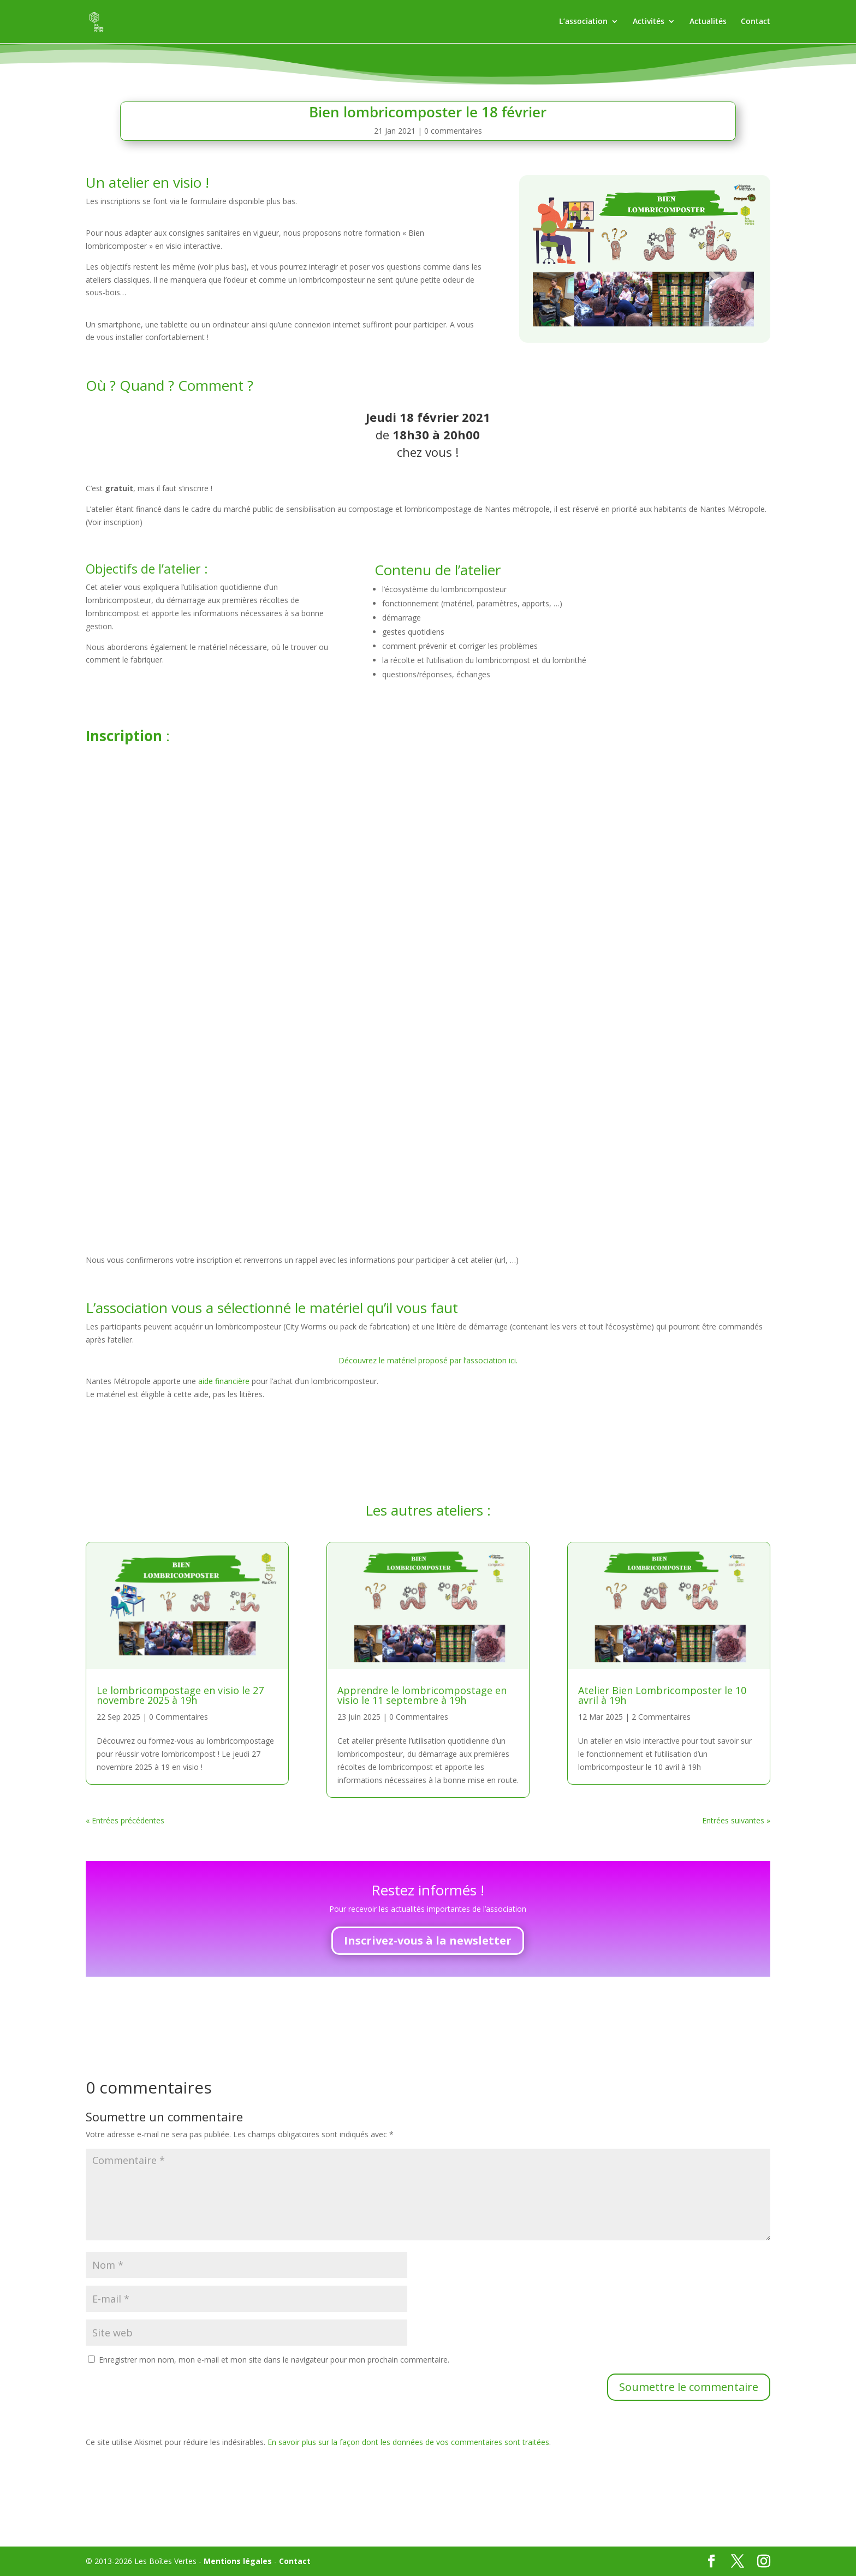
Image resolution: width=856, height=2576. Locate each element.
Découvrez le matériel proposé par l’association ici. (428, 1360)
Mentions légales (238, 2561)
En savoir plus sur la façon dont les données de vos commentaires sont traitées (408, 2442)
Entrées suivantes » (736, 1820)
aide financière (225, 1381)
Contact (755, 22)
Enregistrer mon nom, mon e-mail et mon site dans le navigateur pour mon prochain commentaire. (274, 2359)
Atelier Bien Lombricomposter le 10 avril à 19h (662, 1695)
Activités (648, 22)
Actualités (708, 22)
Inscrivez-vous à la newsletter (428, 1940)
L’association (583, 22)
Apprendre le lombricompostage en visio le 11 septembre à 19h (422, 1695)
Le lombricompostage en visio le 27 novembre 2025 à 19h (180, 1695)
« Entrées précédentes (125, 1820)
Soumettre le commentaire (688, 2387)
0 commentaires (453, 131)
